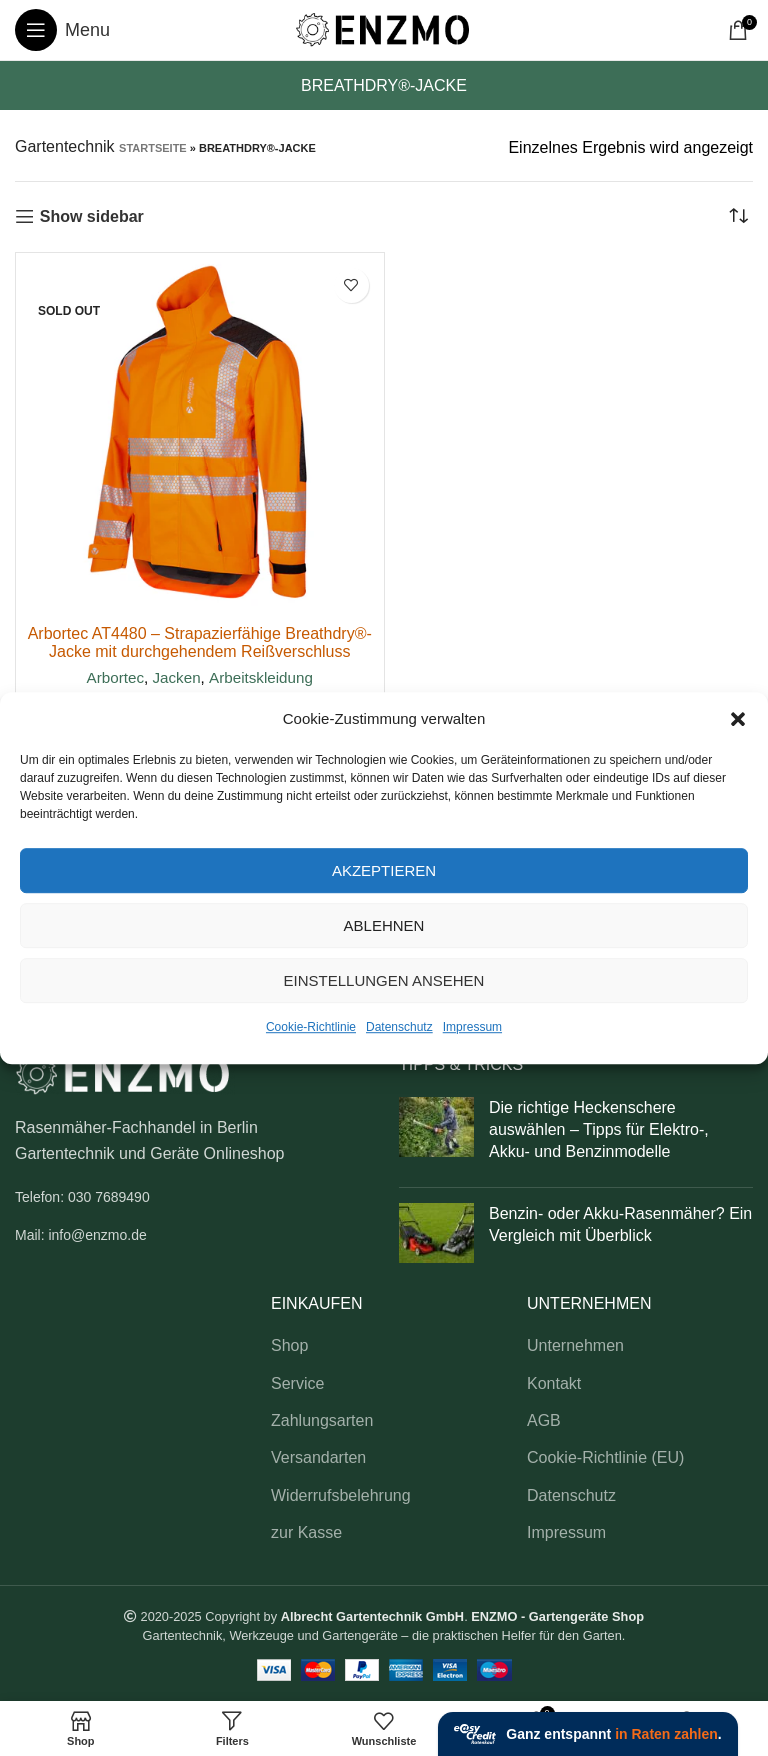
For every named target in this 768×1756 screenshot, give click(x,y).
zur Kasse (306, 1532)
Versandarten (318, 1457)
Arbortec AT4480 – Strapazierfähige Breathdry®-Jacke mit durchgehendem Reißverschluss (200, 642)
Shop (289, 1345)
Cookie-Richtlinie (311, 1027)
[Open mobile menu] (62, 30)
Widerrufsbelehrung (341, 1495)
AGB (544, 1420)
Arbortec (115, 677)
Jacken (176, 677)
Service (297, 1383)
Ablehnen (384, 925)
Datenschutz (399, 1027)
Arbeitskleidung (261, 677)
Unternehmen (575, 1345)
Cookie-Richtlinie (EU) (605, 1457)
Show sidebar (92, 216)
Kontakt (554, 1383)
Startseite (153, 148)
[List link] (192, 1197)
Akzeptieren (384, 870)
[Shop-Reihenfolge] (738, 217)
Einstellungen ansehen (384, 980)
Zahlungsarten (322, 1420)
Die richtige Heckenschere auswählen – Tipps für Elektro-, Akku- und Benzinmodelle (599, 1130)
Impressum (472, 1027)
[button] (738, 719)
